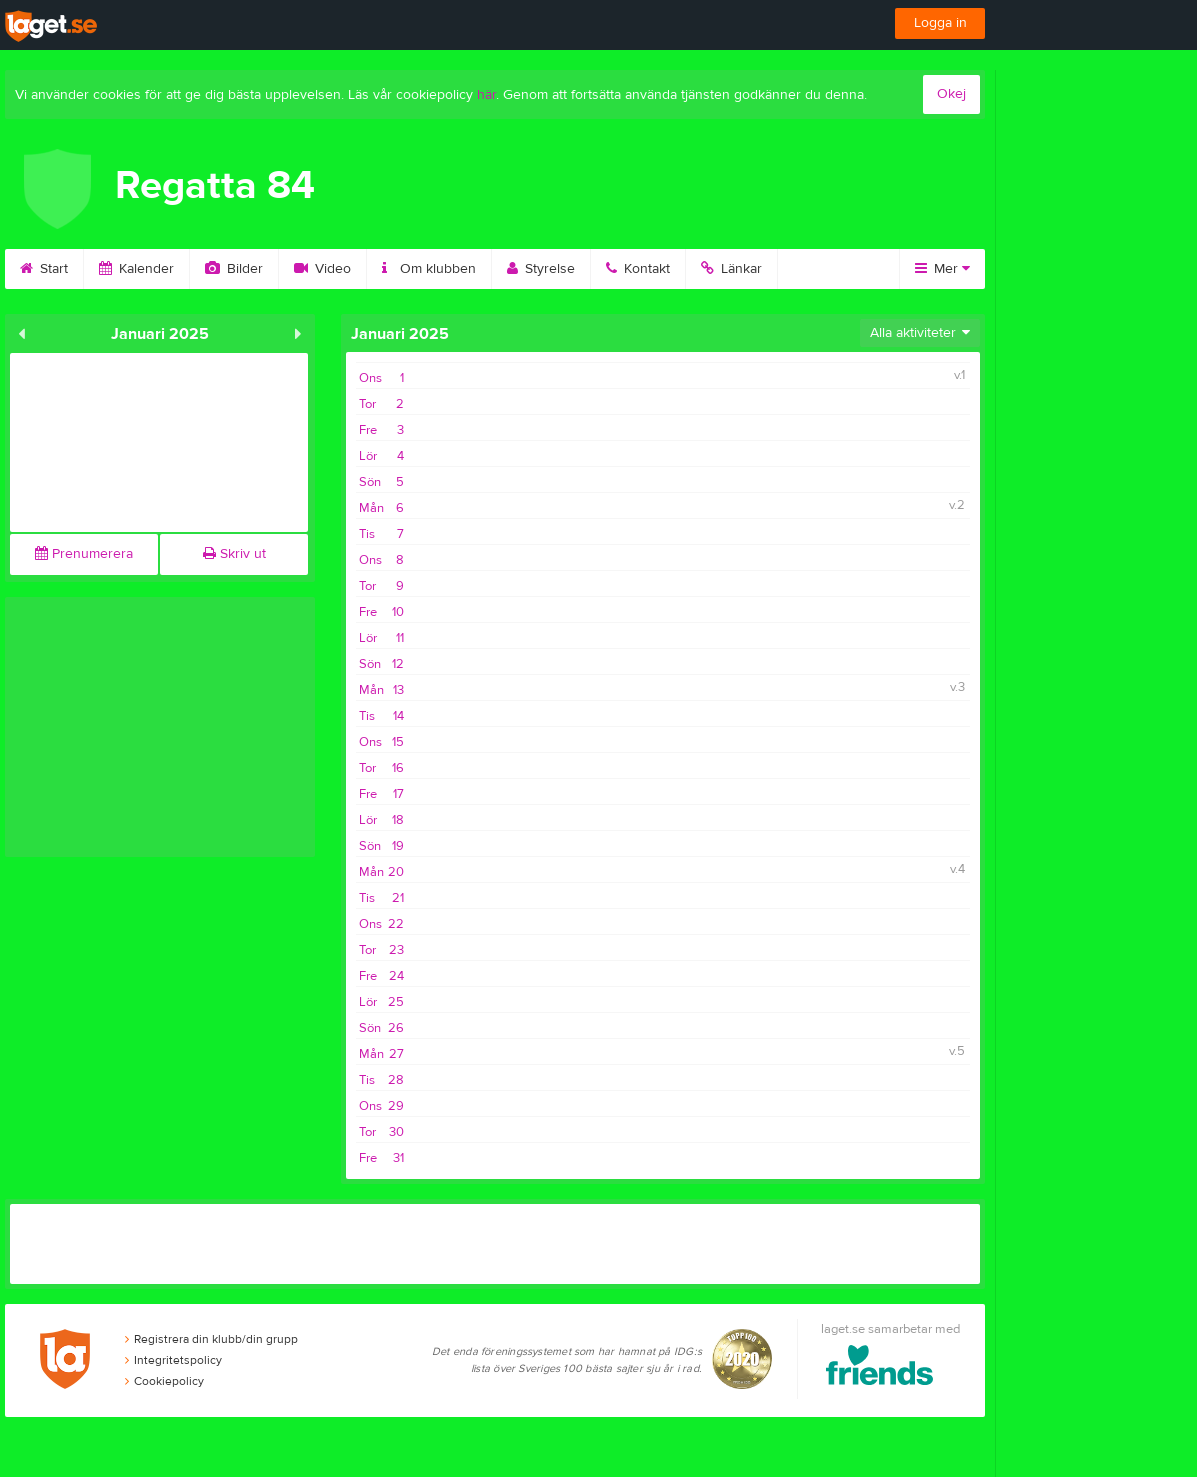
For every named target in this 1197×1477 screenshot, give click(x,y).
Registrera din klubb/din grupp (211, 1339)
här (486, 95)
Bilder (234, 269)
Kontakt (638, 269)
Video (322, 269)
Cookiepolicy (164, 1381)
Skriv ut (234, 554)
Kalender (136, 269)
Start (44, 269)
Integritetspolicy (173, 1360)
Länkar (731, 269)
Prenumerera (84, 554)
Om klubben (429, 269)
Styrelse (541, 269)
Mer (942, 269)
